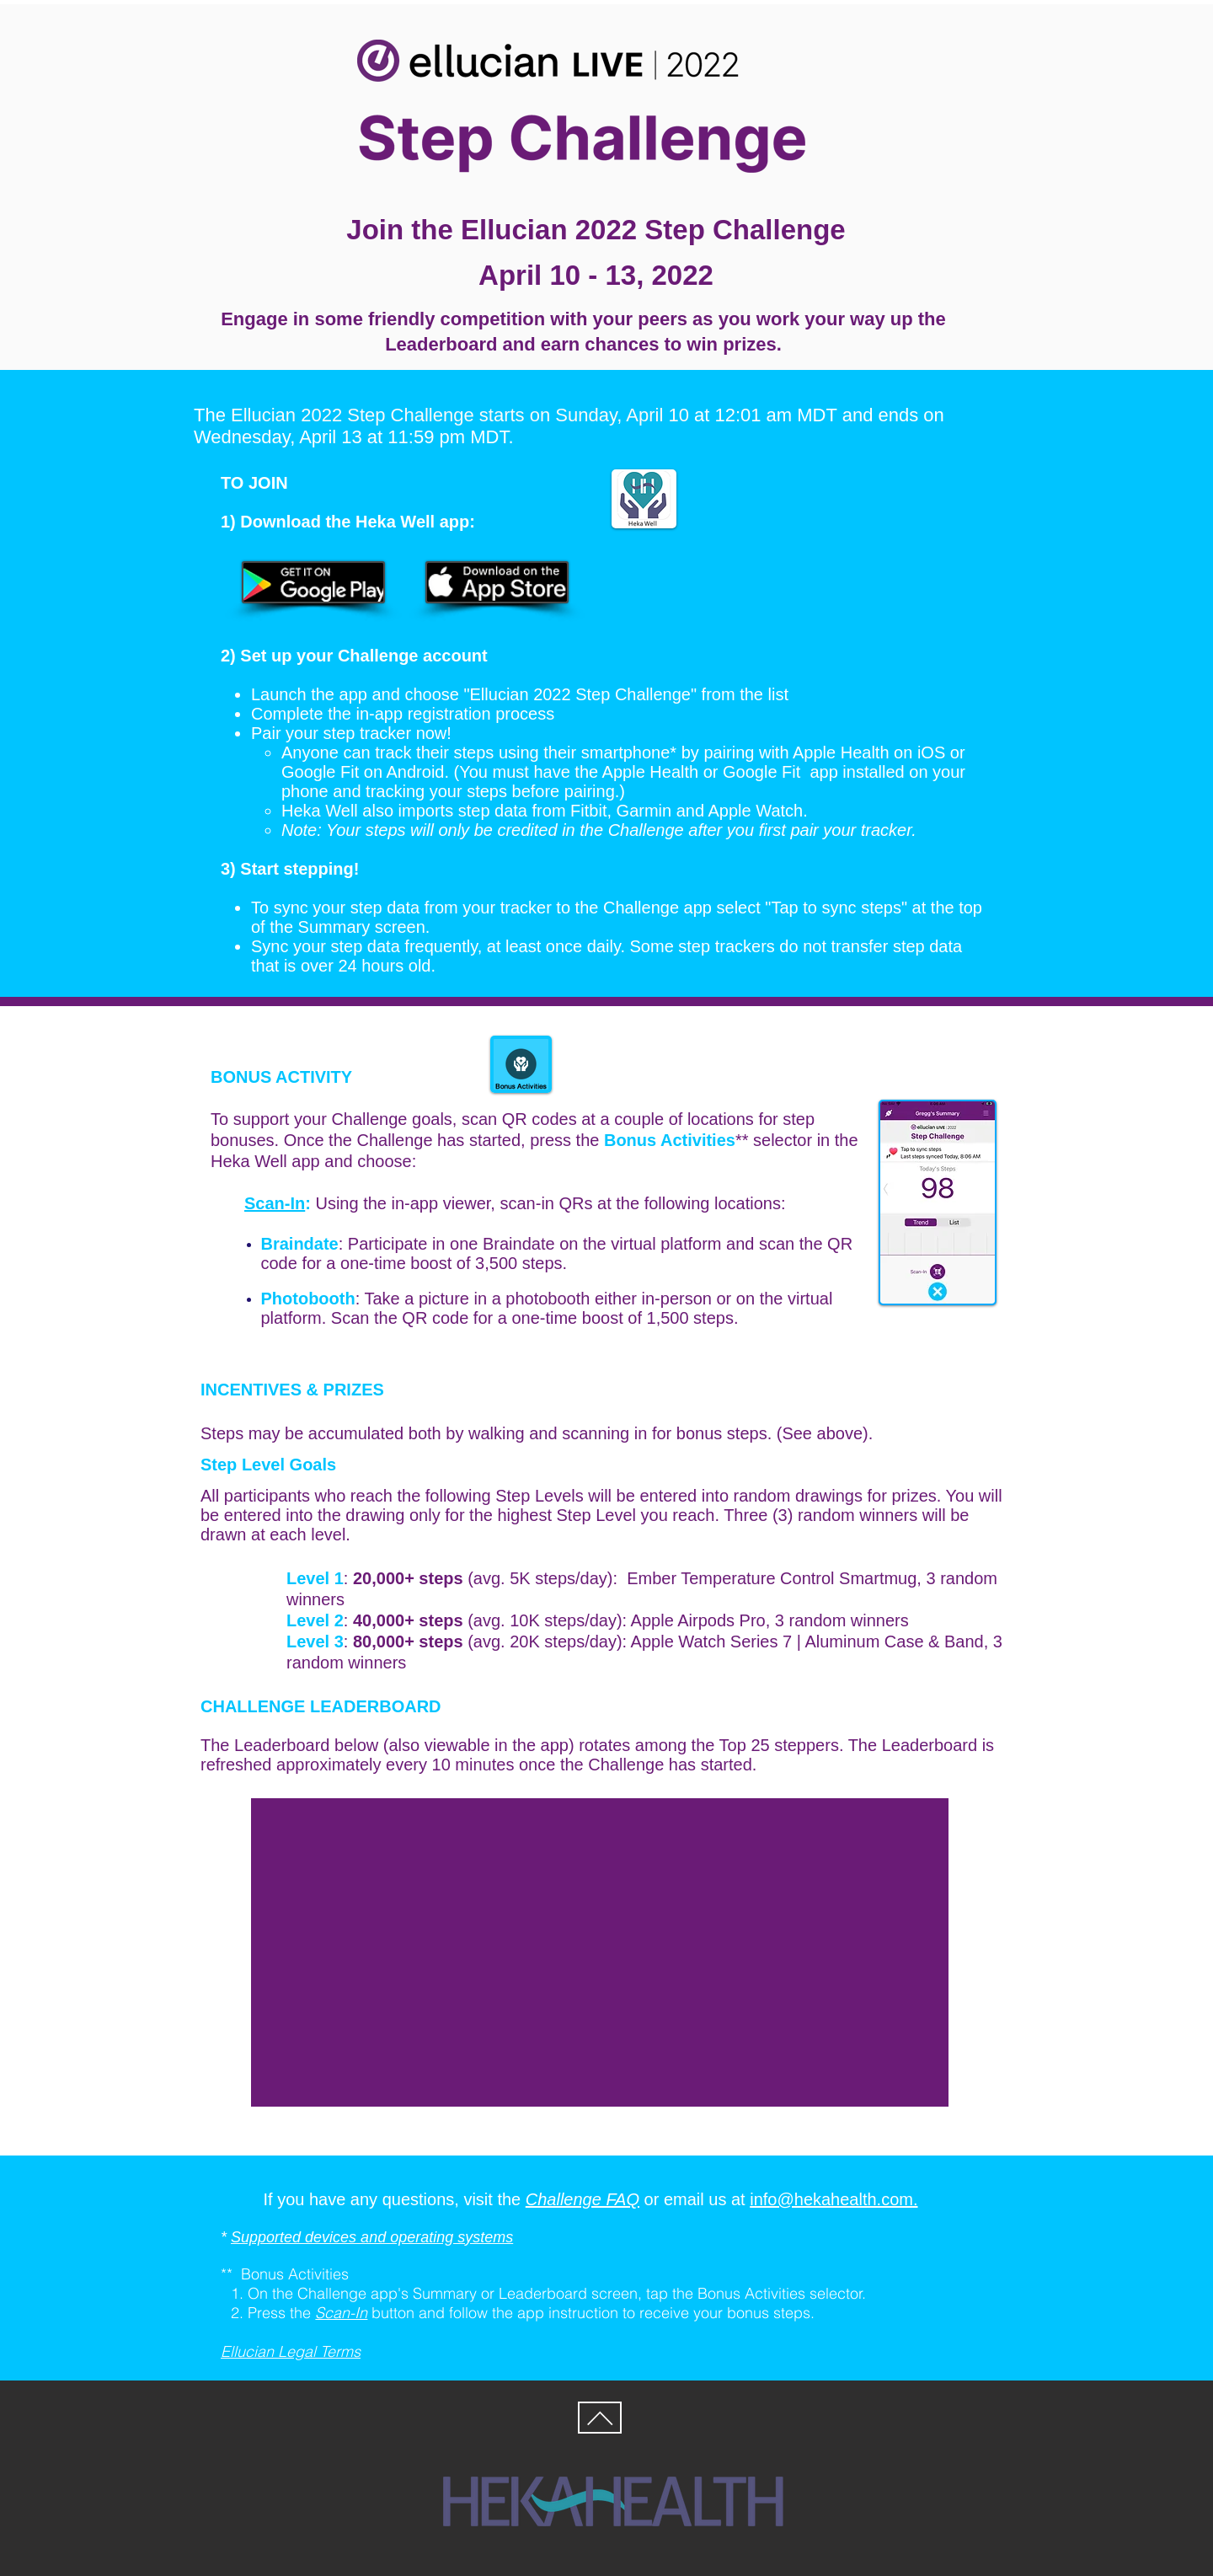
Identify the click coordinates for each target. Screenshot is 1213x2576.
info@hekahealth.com (831, 2199)
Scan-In (274, 1203)
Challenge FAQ (582, 2199)
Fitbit (588, 810)
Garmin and (662, 810)
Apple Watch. (758, 810)
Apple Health (841, 752)
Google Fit (320, 772)
